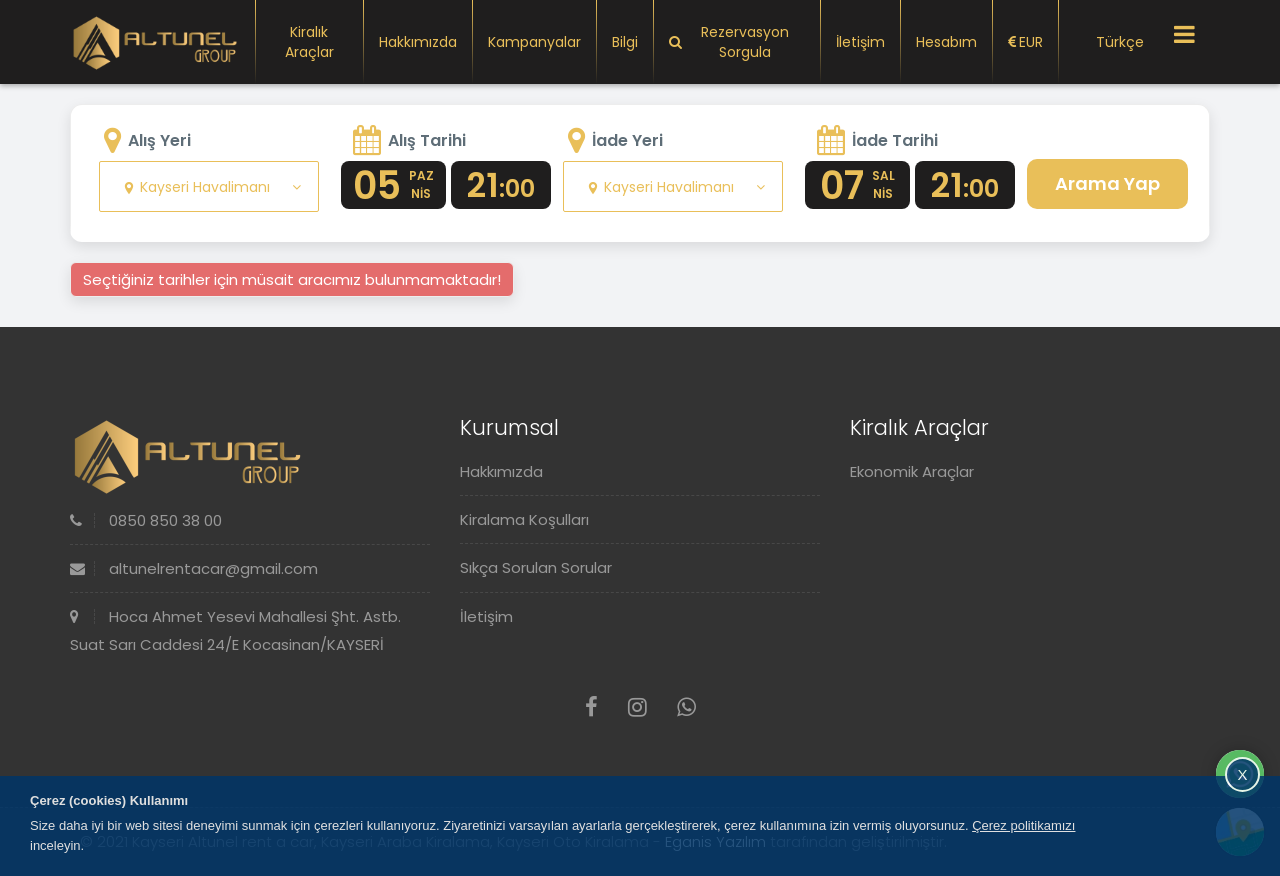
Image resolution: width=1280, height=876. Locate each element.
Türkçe (1109, 42)
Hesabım (946, 42)
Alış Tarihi (427, 140)
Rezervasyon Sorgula (729, 42)
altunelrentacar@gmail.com (194, 568)
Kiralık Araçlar (309, 42)
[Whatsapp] (686, 707)
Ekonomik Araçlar (912, 471)
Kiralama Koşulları (524, 519)
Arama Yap (1107, 183)
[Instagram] (637, 707)
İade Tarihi (895, 140)
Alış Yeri (159, 140)
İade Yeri (627, 140)
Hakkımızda (418, 42)
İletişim (860, 42)
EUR (1025, 42)
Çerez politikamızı (1023, 825)
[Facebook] (591, 707)
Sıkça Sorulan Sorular (536, 567)
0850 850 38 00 (146, 520)
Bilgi (625, 42)
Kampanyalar (534, 42)
